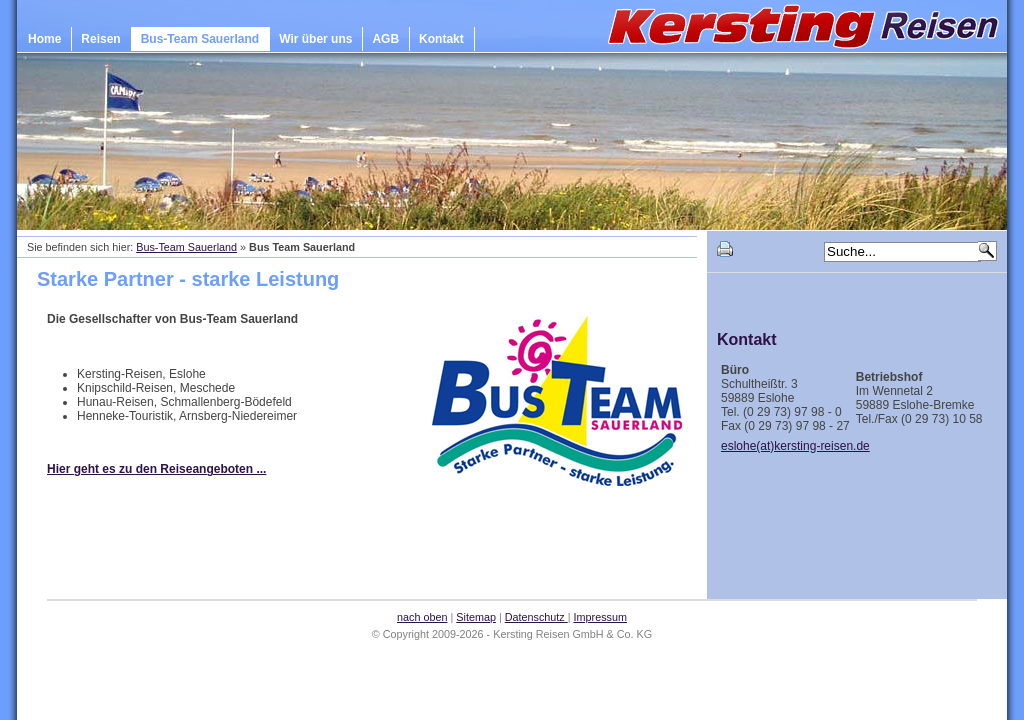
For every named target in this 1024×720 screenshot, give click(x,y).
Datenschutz (536, 617)
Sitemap (476, 617)
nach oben (422, 617)
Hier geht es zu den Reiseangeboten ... (156, 469)
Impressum (600, 617)
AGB (385, 39)
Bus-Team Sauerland (200, 39)
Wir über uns (315, 39)
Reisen (100, 39)
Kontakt (441, 39)
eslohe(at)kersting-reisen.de (795, 446)
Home (44, 39)
